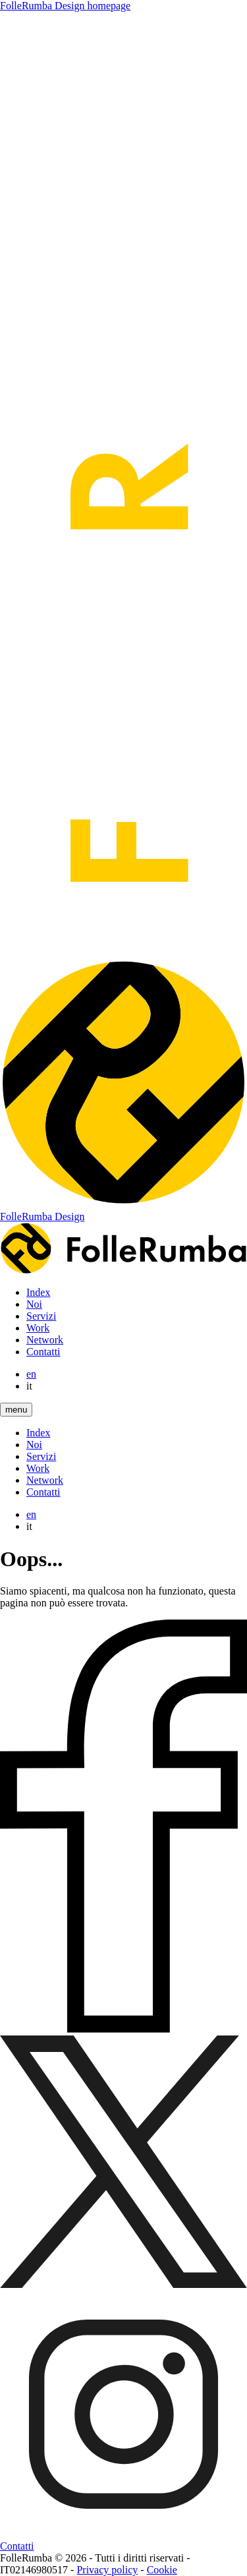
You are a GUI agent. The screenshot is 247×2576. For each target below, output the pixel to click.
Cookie (162, 2569)
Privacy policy (107, 2569)
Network (44, 1339)
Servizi (41, 1316)
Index (38, 1292)
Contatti (43, 1351)
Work (37, 1327)
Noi (34, 1304)
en (31, 1374)
